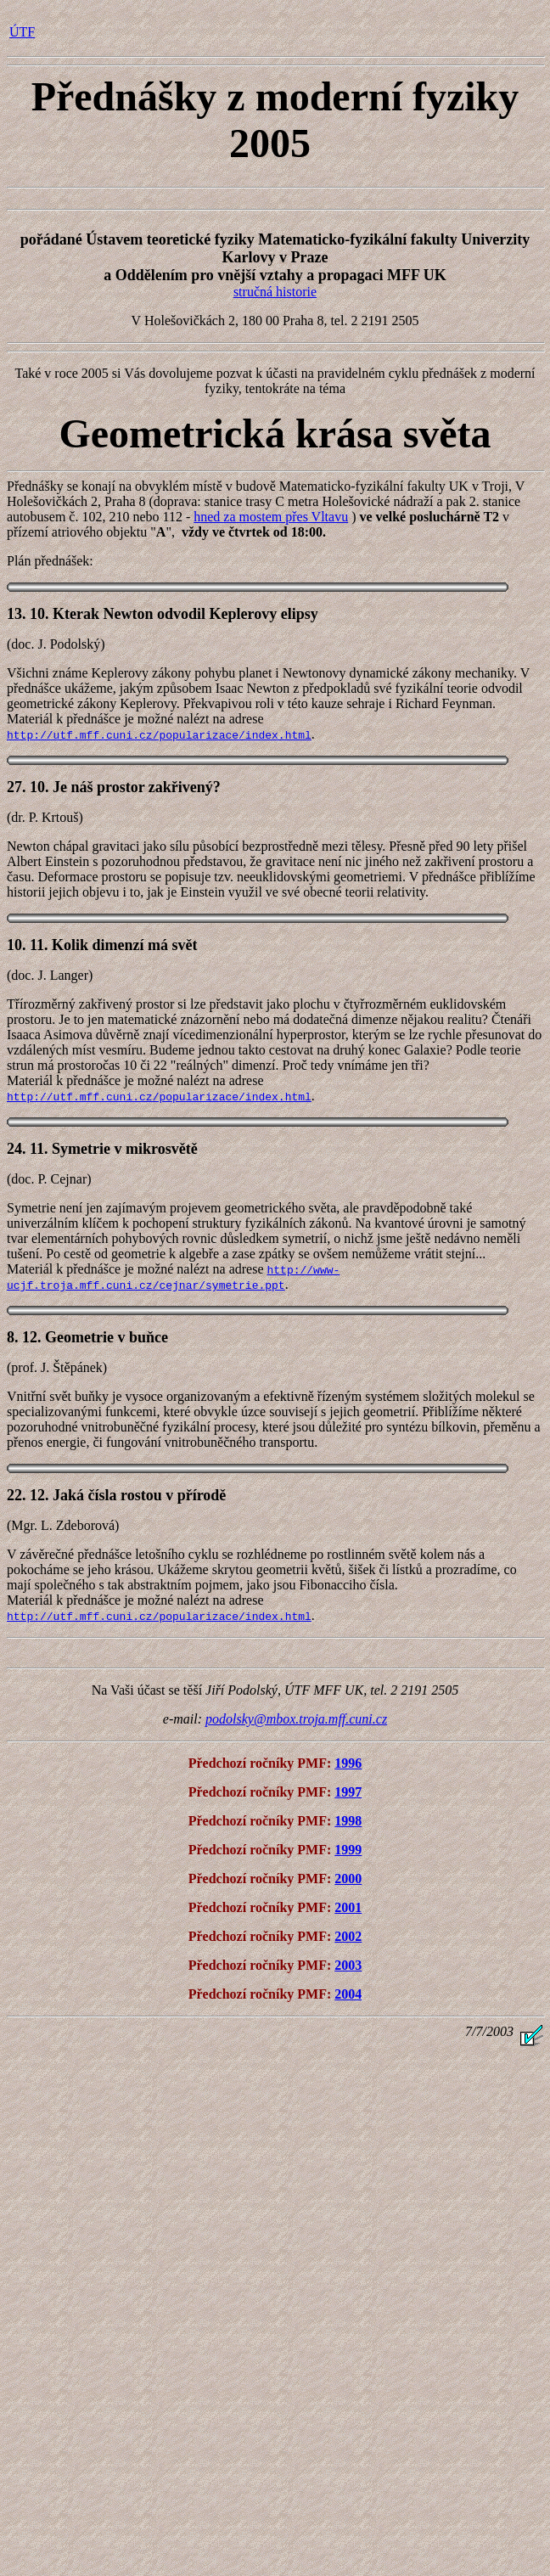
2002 (348, 1936)
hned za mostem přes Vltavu (271, 516)
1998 (348, 1821)
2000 (348, 1878)
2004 (348, 1994)
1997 (348, 1792)
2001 (348, 1907)
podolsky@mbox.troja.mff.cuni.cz (296, 1719)
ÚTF (22, 32)
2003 (348, 1965)
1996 (348, 1763)
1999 (348, 1849)
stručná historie (275, 291)
